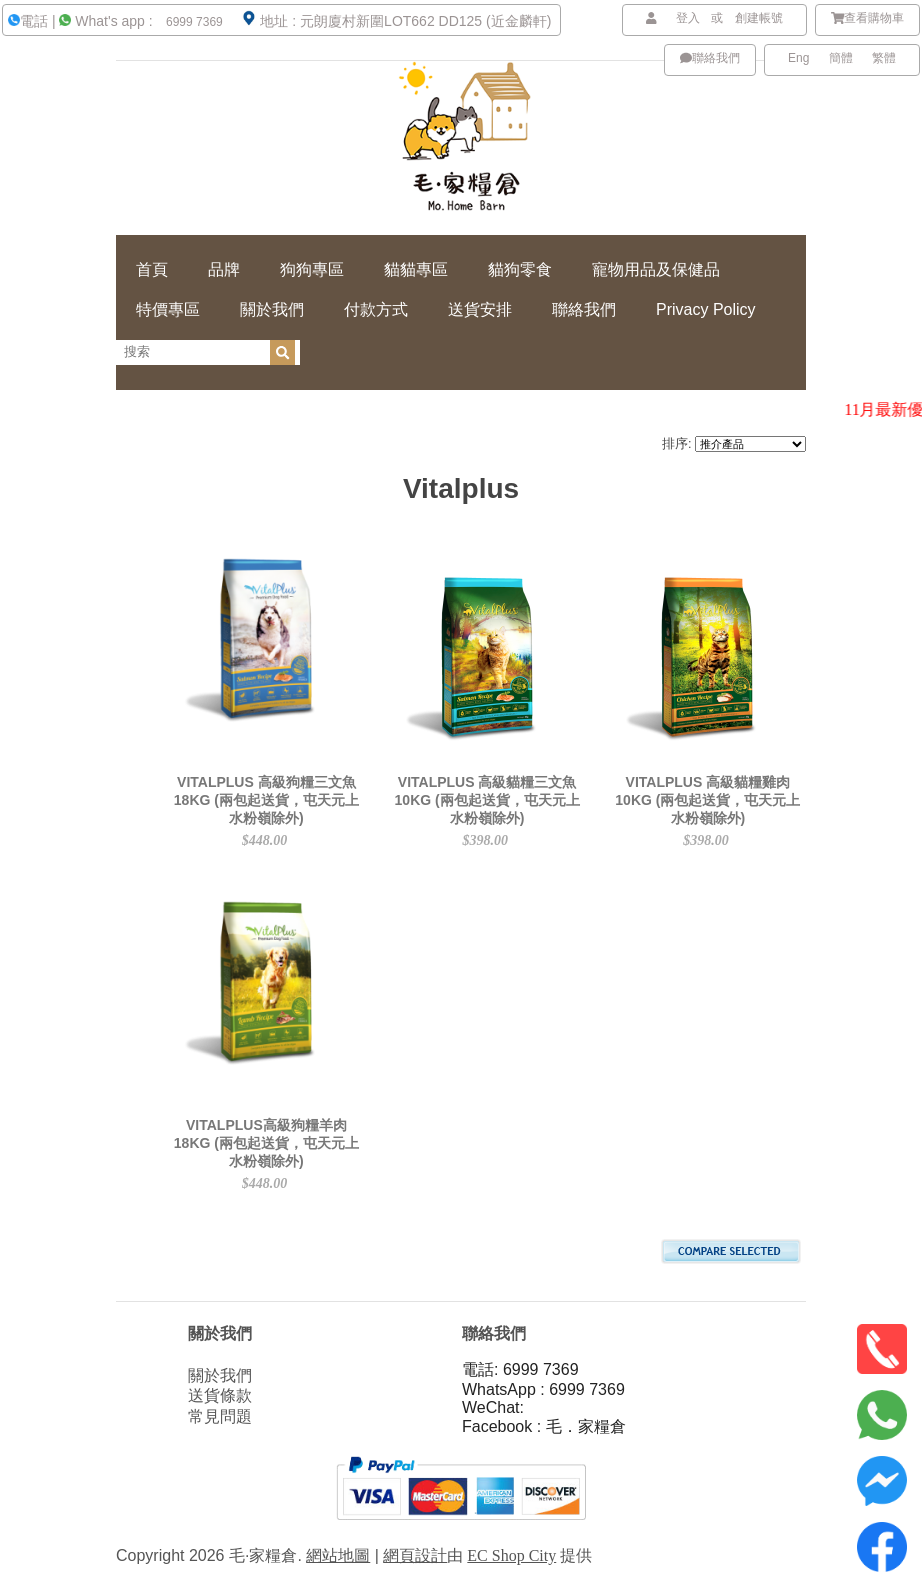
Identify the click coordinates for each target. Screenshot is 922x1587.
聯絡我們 (710, 58)
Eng (798, 58)
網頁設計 (415, 1555)
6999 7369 (193, 22)
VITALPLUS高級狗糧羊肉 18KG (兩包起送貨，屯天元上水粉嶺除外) (266, 1143)
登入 (688, 18)
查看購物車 (868, 18)
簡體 (841, 58)
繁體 (884, 58)
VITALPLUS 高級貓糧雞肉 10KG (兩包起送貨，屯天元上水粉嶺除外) (707, 800)
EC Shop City (511, 1555)
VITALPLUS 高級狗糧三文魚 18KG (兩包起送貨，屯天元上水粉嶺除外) (266, 800)
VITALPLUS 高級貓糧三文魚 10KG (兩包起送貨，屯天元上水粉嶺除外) (487, 800)
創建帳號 (759, 18)
